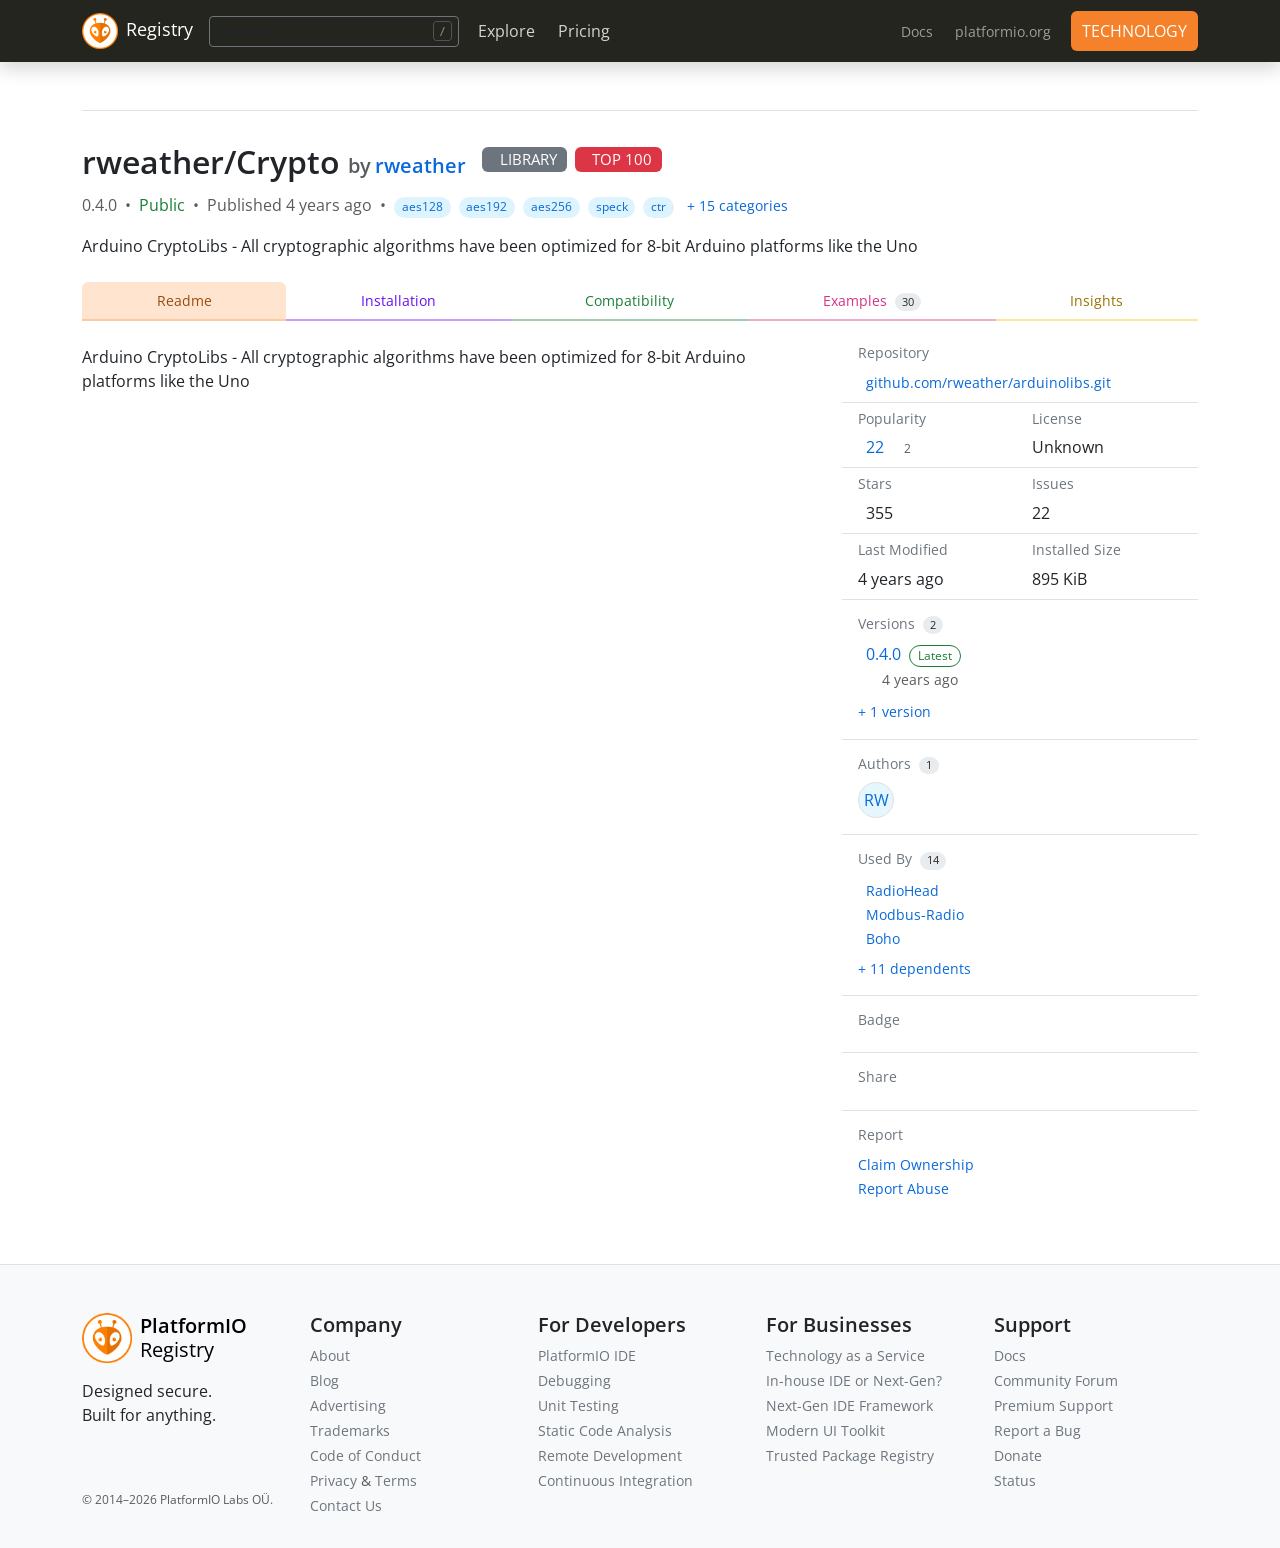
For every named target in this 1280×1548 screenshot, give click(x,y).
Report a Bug (1037, 1430)
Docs (1010, 1355)
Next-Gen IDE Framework (849, 1405)
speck (612, 206)
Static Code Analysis (605, 1430)
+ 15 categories (737, 205)
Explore (506, 31)
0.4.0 (883, 654)
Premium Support (1053, 1405)
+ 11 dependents (914, 968)
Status (1015, 1480)
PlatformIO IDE (587, 1355)
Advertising (348, 1405)
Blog (324, 1380)
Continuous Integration (615, 1480)
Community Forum (1056, 1380)
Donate (1018, 1455)
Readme (184, 300)
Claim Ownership (916, 1164)
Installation (398, 300)
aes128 (422, 206)
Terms (396, 1480)
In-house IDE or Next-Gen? (854, 1380)
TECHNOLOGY (1134, 31)
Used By (885, 858)
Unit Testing (578, 1405)
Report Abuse (903, 1188)
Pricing (584, 31)
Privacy (333, 1480)
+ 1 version (894, 711)
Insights (1096, 300)
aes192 (486, 206)
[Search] (334, 31)
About (330, 1355)
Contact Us (346, 1505)
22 (875, 447)
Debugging (574, 1380)
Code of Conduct (365, 1455)
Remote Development (610, 1455)
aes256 (551, 206)
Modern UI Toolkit (825, 1430)
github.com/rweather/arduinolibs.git (988, 382)
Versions (886, 623)
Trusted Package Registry (850, 1455)
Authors (884, 763)
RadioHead (902, 890)
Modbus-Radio (915, 914)
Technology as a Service (845, 1355)
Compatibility (629, 300)
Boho (883, 938)
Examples (872, 301)
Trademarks (350, 1430)
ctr (658, 206)
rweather (420, 165)
